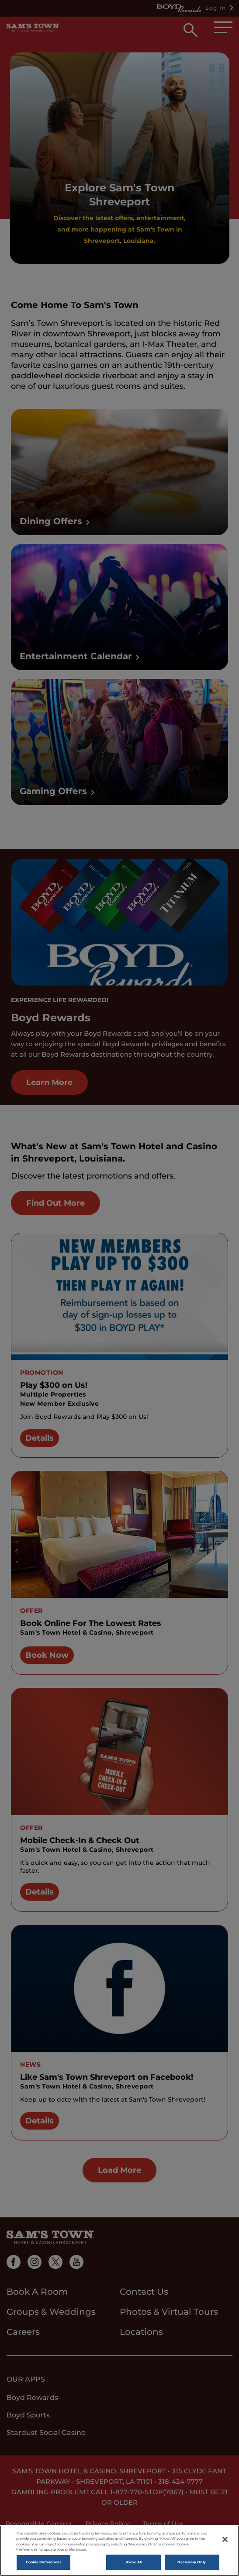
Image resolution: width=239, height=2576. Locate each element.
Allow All (134, 2562)
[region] (119, 2550)
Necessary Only (191, 2562)
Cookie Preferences (43, 2562)
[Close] (225, 2539)
